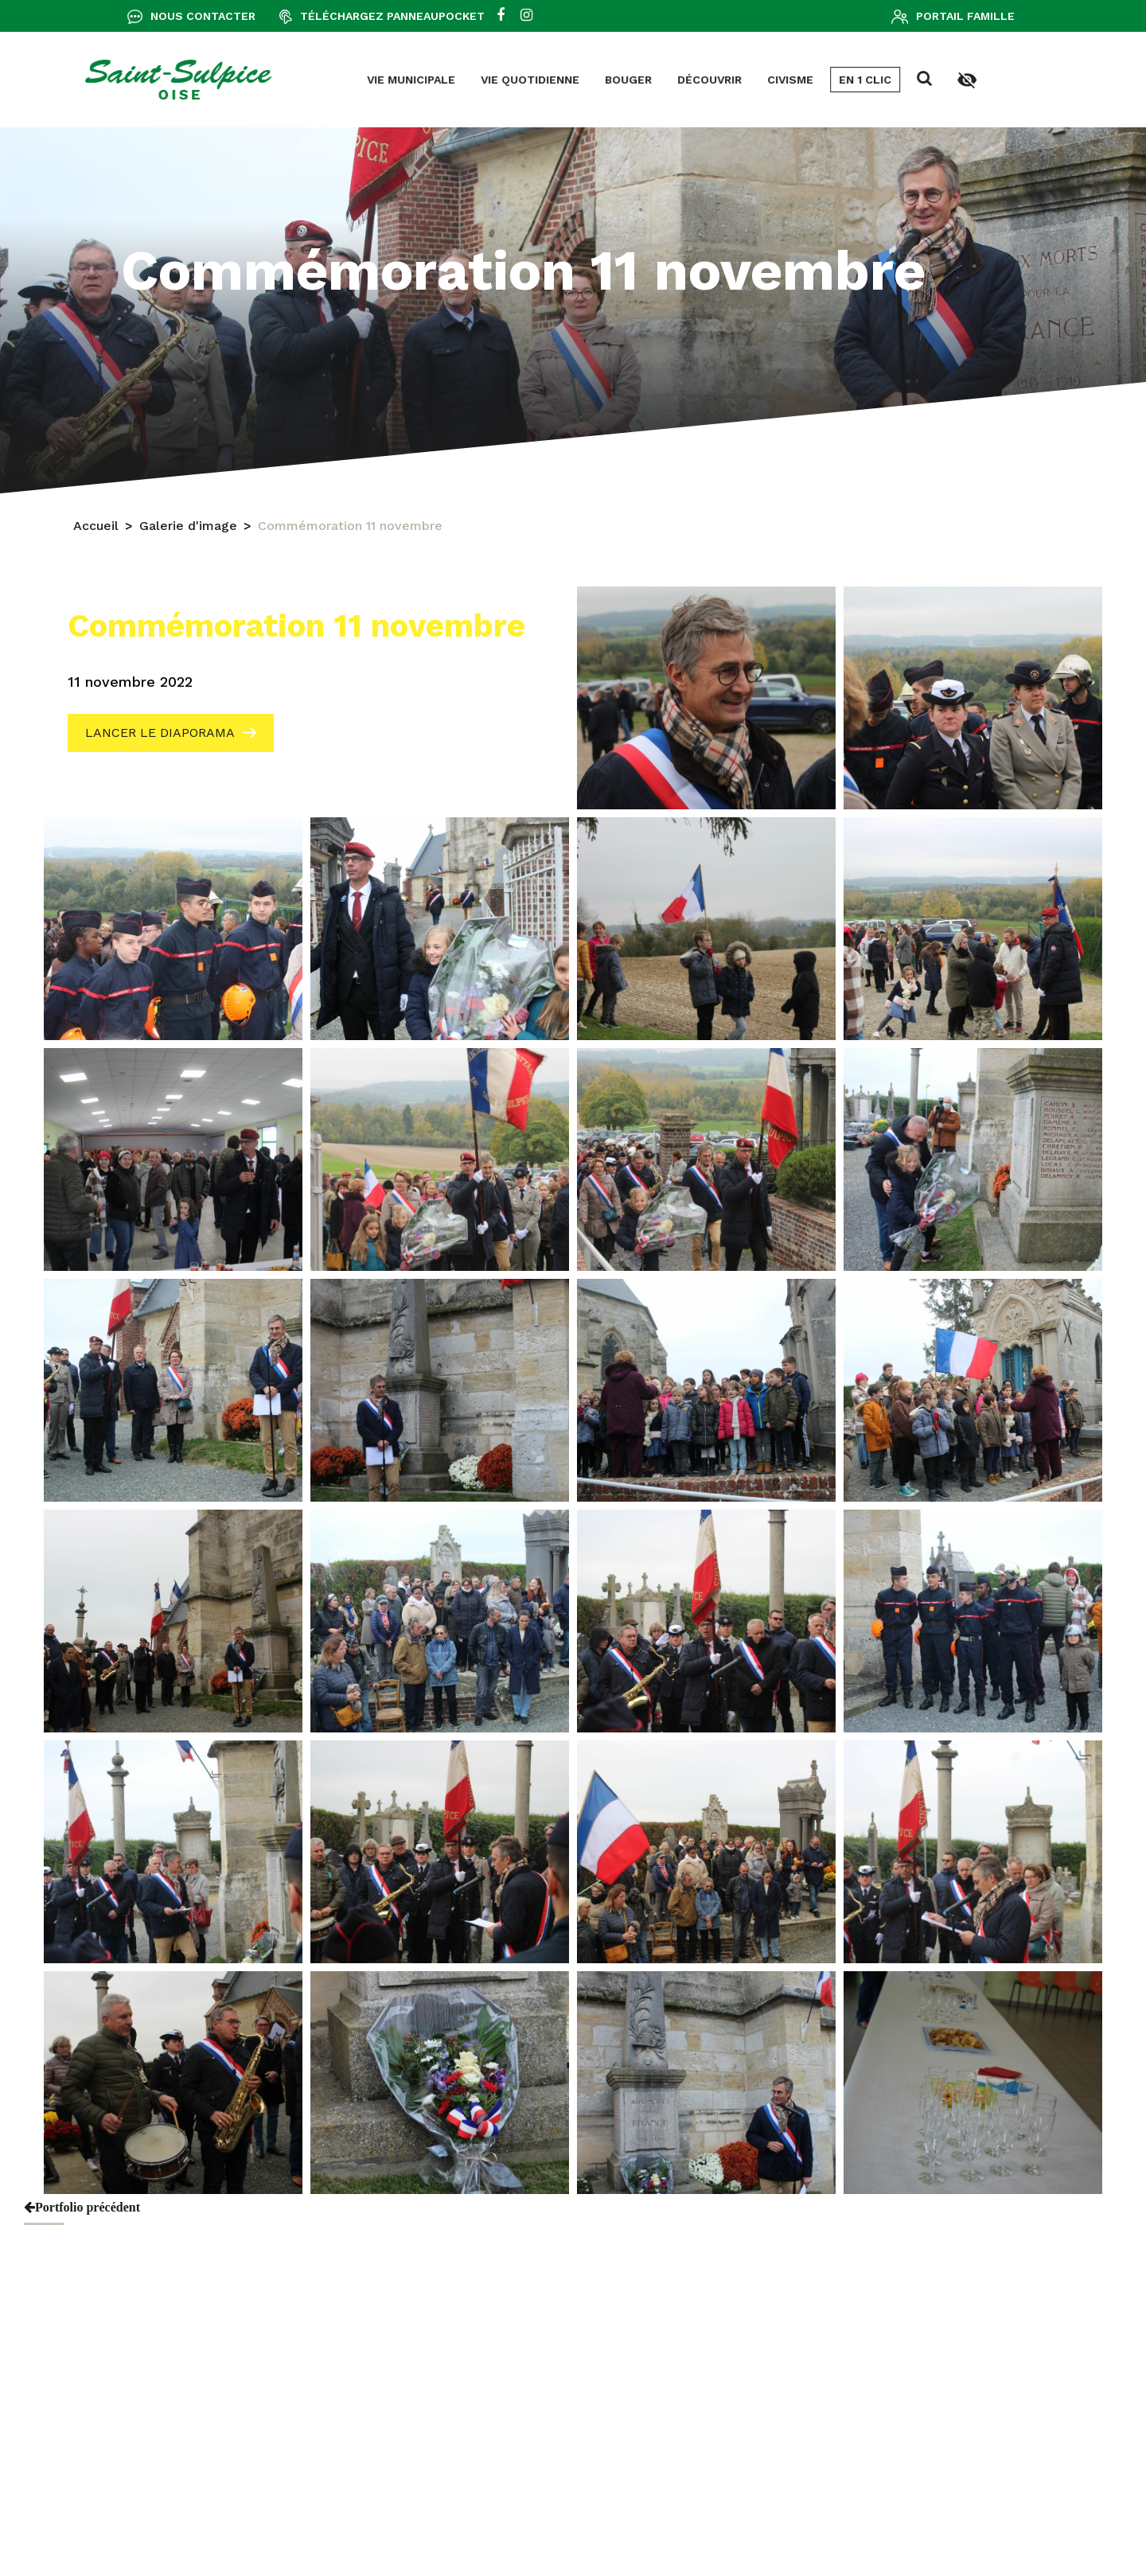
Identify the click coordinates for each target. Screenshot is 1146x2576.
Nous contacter (202, 16)
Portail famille (965, 16)
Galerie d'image (188, 528)
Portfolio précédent (82, 2207)
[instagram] (526, 15)
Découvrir (483, 79)
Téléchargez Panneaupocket (392, 16)
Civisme (564, 79)
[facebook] (501, 15)
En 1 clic (639, 79)
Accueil (96, 528)
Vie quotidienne (304, 79)
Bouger (402, 79)
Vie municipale (185, 79)
